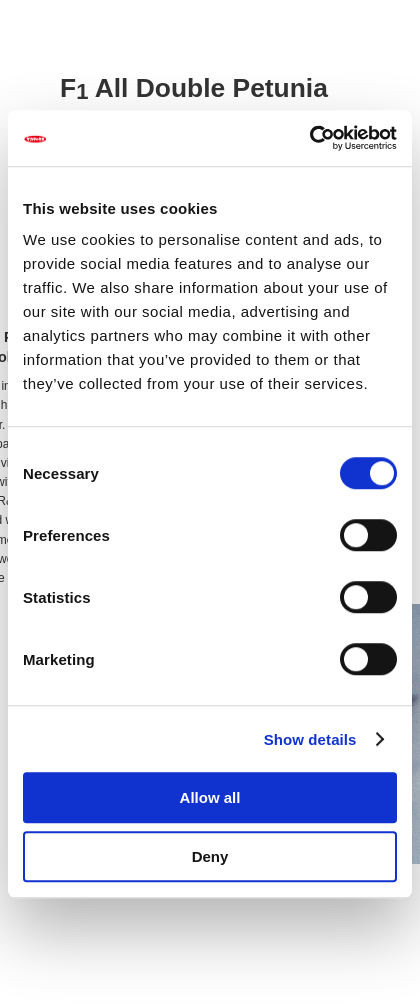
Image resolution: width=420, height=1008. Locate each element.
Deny (210, 856)
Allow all (210, 797)
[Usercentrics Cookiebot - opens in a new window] (309, 138)
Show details (310, 739)
